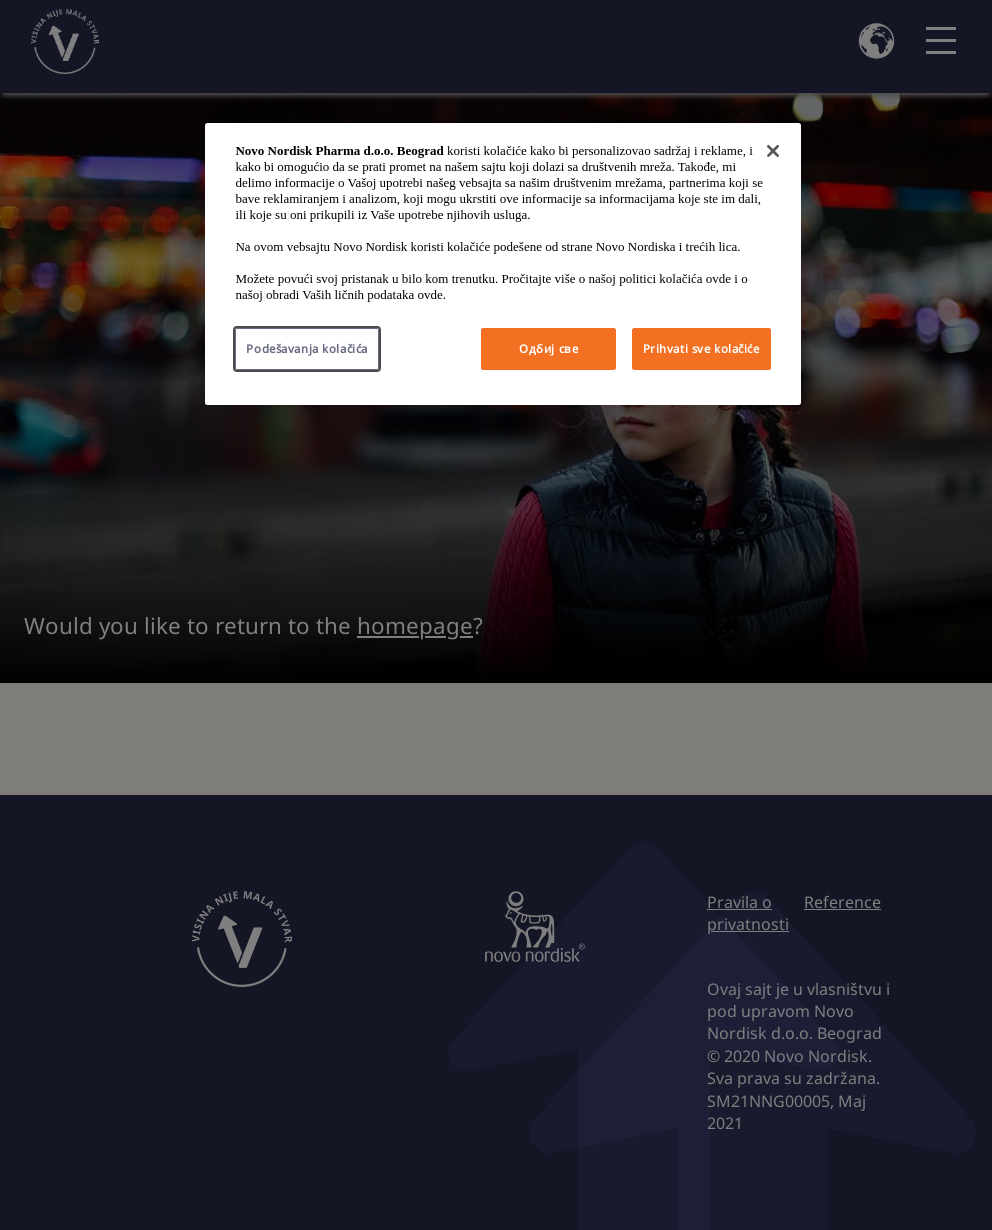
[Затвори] (773, 151)
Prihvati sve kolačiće (701, 348)
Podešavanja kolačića (306, 348)
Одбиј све (548, 348)
